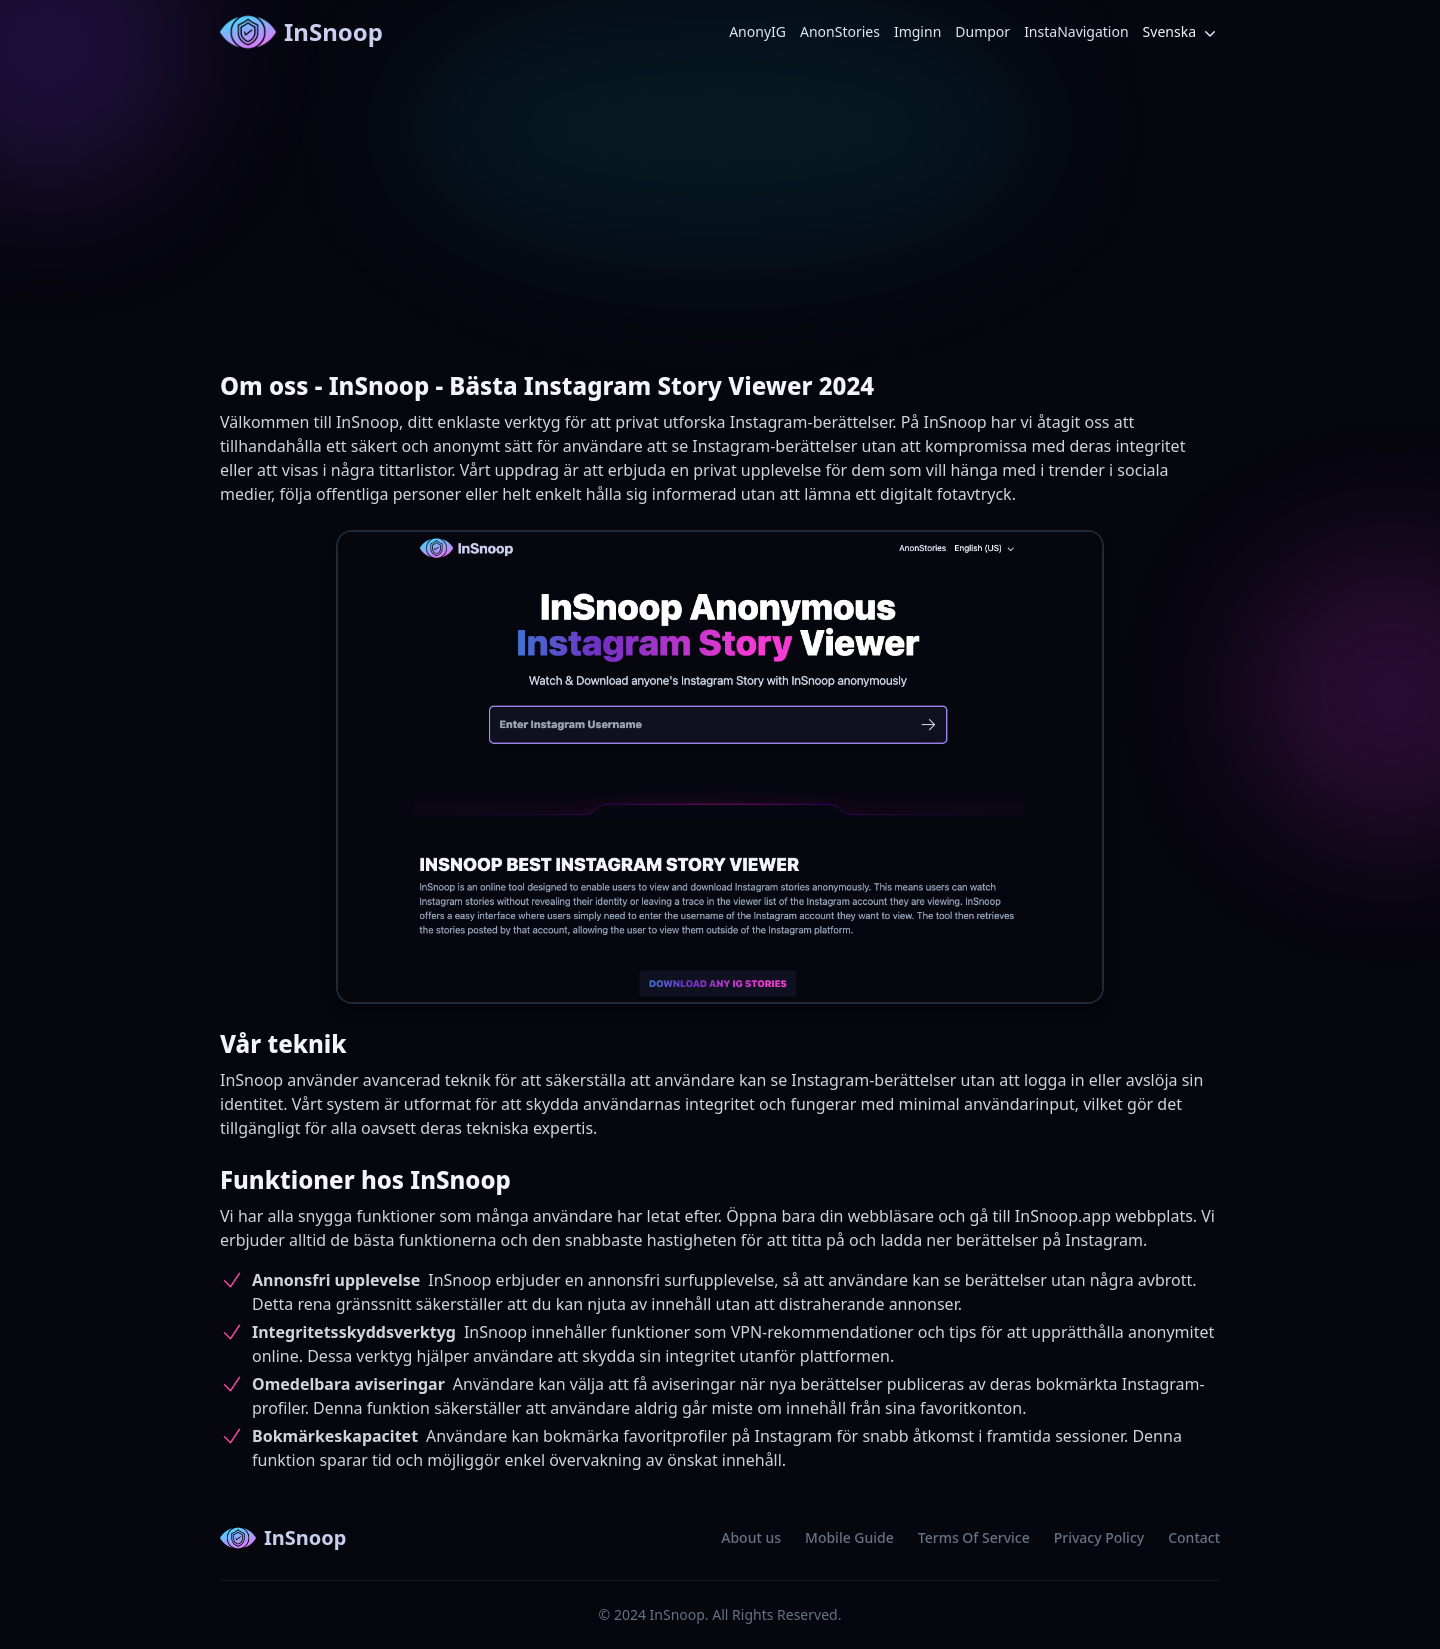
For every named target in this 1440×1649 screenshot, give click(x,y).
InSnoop (301, 32)
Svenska (1181, 32)
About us (751, 1537)
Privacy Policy (1099, 1537)
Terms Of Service (974, 1537)
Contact (1194, 1537)
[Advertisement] (720, 214)
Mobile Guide (849, 1537)
